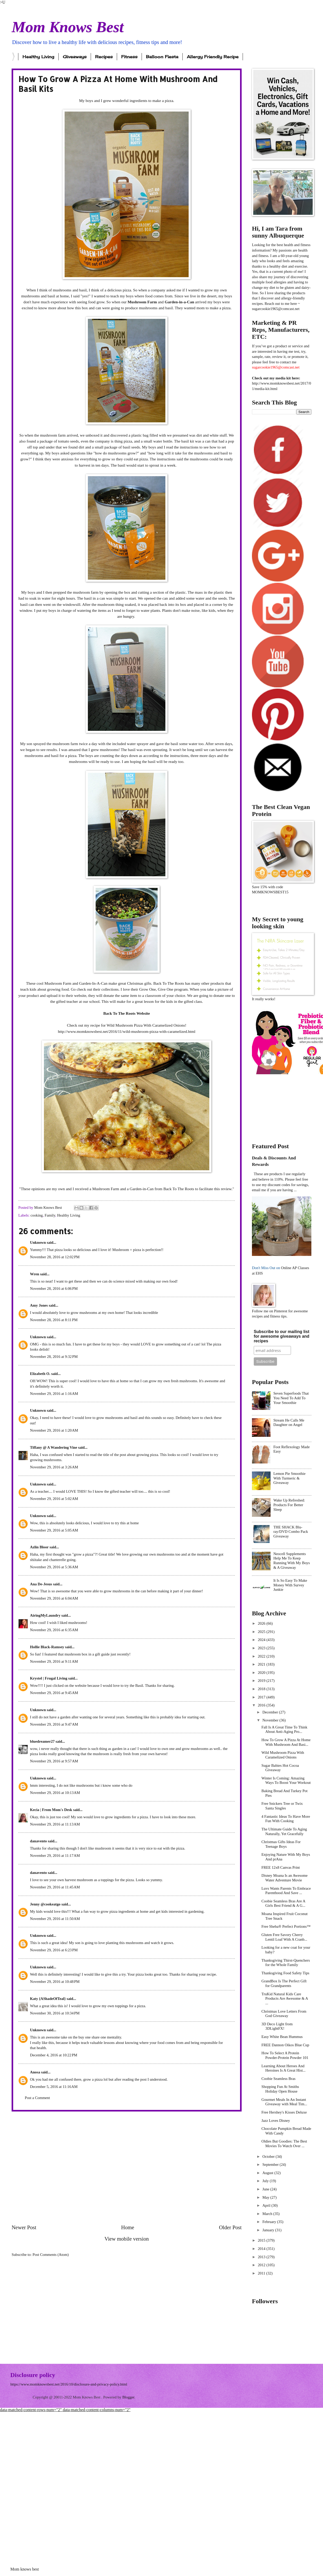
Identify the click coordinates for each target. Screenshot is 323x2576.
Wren (34, 1274)
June (266, 2189)
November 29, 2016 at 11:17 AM (55, 1855)
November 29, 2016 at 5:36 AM (54, 1567)
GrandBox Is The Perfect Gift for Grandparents (284, 1983)
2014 (262, 2249)
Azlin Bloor (39, 1547)
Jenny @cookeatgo (45, 1904)
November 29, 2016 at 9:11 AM (54, 1661)
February (269, 2222)
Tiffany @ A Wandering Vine (53, 1447)
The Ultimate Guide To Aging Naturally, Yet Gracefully (284, 1831)
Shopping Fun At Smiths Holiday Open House (280, 2089)
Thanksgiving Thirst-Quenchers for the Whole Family (286, 1962)
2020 (262, 1672)
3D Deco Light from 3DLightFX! (277, 2026)
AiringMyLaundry (45, 1615)
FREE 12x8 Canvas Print (281, 1867)
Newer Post (24, 2227)
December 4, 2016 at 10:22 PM (53, 2055)
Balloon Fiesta (162, 56)
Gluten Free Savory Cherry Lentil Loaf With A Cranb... (284, 1937)
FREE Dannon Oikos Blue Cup (285, 2045)
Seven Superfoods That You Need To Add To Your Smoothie (291, 1397)
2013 (262, 2257)
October (268, 2156)
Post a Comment (37, 2098)
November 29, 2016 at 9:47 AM (54, 1724)
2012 (262, 2265)
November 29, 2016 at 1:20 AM (54, 1430)
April (266, 2205)
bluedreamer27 (42, 1741)
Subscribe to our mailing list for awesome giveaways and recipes (281, 1336)
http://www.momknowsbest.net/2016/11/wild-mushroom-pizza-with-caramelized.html (126, 1031)
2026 (262, 1623)
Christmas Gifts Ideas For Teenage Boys (281, 1844)
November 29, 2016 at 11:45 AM (55, 1887)
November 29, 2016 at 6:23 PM (54, 1950)
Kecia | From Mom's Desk (51, 1810)
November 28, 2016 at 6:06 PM (54, 1288)
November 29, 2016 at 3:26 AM (54, 1467)
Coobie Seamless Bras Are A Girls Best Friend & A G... (283, 1903)
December (270, 1712)
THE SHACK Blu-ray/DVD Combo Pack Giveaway (290, 1531)
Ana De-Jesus (41, 1584)
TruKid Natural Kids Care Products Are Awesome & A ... (285, 1998)
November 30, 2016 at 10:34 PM (55, 2013)
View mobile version (126, 2239)
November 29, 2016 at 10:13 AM (55, 1793)
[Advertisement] (54, 2167)
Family (50, 1215)
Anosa (35, 2072)
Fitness (129, 56)
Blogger (128, 2397)
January (268, 2230)
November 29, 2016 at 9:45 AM (54, 1693)
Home (127, 2227)
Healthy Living (38, 56)
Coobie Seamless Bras (279, 2079)
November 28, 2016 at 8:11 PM (54, 1320)
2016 (262, 1705)
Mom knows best (24, 2569)
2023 (262, 1648)
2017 (262, 1697)
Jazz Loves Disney (276, 2120)
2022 (262, 1656)
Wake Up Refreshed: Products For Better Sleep (289, 1504)
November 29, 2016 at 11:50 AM (55, 1919)
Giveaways (75, 56)
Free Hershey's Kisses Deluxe (284, 2112)
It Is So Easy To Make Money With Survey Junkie (290, 1585)
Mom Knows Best (68, 26)
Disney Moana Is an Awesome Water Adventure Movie (285, 1877)
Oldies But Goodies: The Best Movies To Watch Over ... (284, 2143)
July (266, 2181)
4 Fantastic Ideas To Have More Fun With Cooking (286, 1818)
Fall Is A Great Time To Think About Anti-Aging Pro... (284, 1729)
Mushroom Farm (142, 302)
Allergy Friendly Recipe (213, 56)
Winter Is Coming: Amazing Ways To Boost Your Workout (286, 1780)
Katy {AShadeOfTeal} (48, 1999)
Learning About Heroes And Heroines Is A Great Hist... (284, 2068)
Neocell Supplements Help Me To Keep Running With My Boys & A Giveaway (291, 1561)
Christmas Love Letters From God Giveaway (284, 2013)
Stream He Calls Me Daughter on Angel (288, 1422)
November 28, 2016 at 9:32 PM (54, 1357)
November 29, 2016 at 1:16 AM (54, 1394)
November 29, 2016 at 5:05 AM (54, 1530)
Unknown (38, 1242)
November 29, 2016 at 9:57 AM (54, 1761)
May (266, 2197)
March (267, 2214)
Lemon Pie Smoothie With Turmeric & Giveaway (289, 1478)
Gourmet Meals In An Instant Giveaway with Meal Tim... (284, 2101)
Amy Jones (39, 1305)
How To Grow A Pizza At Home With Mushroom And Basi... (286, 1742)
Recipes (104, 56)
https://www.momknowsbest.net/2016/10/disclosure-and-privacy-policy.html (68, 2384)
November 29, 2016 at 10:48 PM (55, 1981)
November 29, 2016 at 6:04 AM (54, 1598)
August (268, 2173)
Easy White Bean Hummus (282, 2037)
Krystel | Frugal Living (48, 1678)
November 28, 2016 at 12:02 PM (55, 1257)
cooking (36, 1215)
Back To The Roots (178, 1189)
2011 (262, 2273)
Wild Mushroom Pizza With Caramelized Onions (283, 1754)
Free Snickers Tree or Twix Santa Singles (282, 1805)
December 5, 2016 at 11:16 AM (54, 2087)
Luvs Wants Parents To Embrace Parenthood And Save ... (286, 1890)
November (270, 1720)
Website (143, 1013)
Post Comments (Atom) (51, 2255)
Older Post (230, 2227)
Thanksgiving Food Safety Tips (285, 1973)
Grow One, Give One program (163, 989)
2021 (262, 1664)
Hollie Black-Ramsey (47, 1647)
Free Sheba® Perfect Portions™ (286, 1926)
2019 (262, 1681)
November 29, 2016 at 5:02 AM (54, 1499)
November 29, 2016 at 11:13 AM (55, 1824)
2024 (262, 1640)
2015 (262, 2240)
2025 (262, 1632)
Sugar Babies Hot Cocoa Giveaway (280, 1767)
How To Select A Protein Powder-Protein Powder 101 (285, 2055)
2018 (262, 1689)
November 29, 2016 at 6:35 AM (54, 1630)
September (271, 2164)
